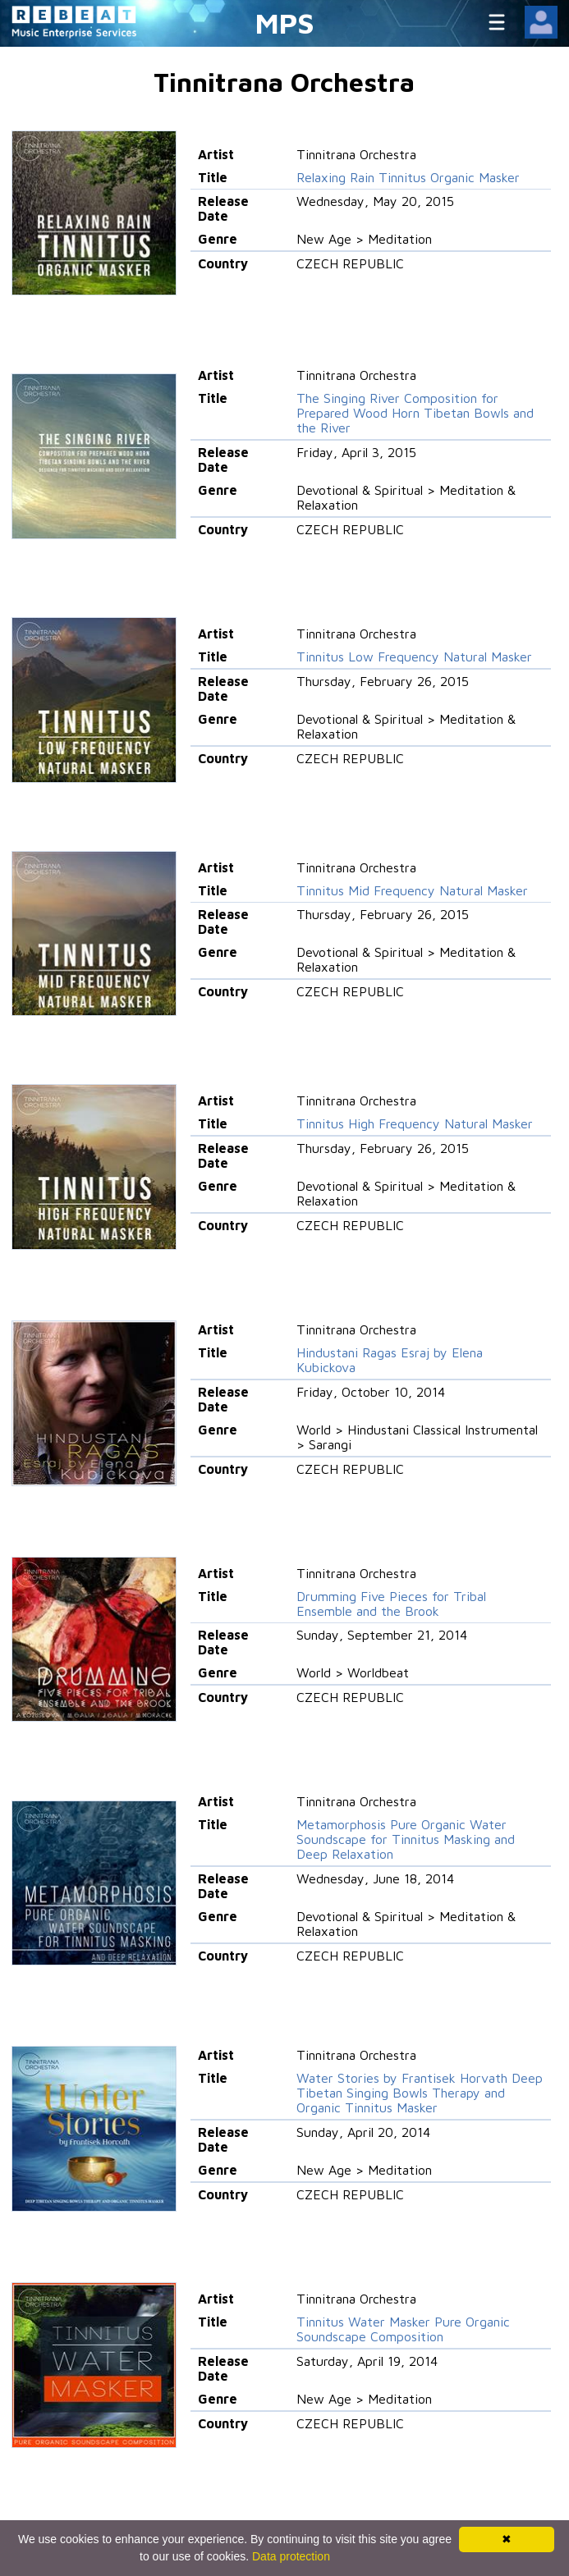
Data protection (291, 2556)
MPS (284, 22)
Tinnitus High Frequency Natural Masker (414, 1123)
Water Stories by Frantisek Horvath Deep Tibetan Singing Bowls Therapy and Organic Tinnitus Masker (419, 2092)
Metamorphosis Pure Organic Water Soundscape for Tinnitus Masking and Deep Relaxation (405, 1839)
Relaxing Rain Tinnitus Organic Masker (408, 177)
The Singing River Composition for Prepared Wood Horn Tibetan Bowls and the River (415, 413)
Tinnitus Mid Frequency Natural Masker (412, 890)
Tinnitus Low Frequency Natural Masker (414, 656)
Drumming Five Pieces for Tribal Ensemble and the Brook (391, 1603)
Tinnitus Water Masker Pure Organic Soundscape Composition (403, 2329)
